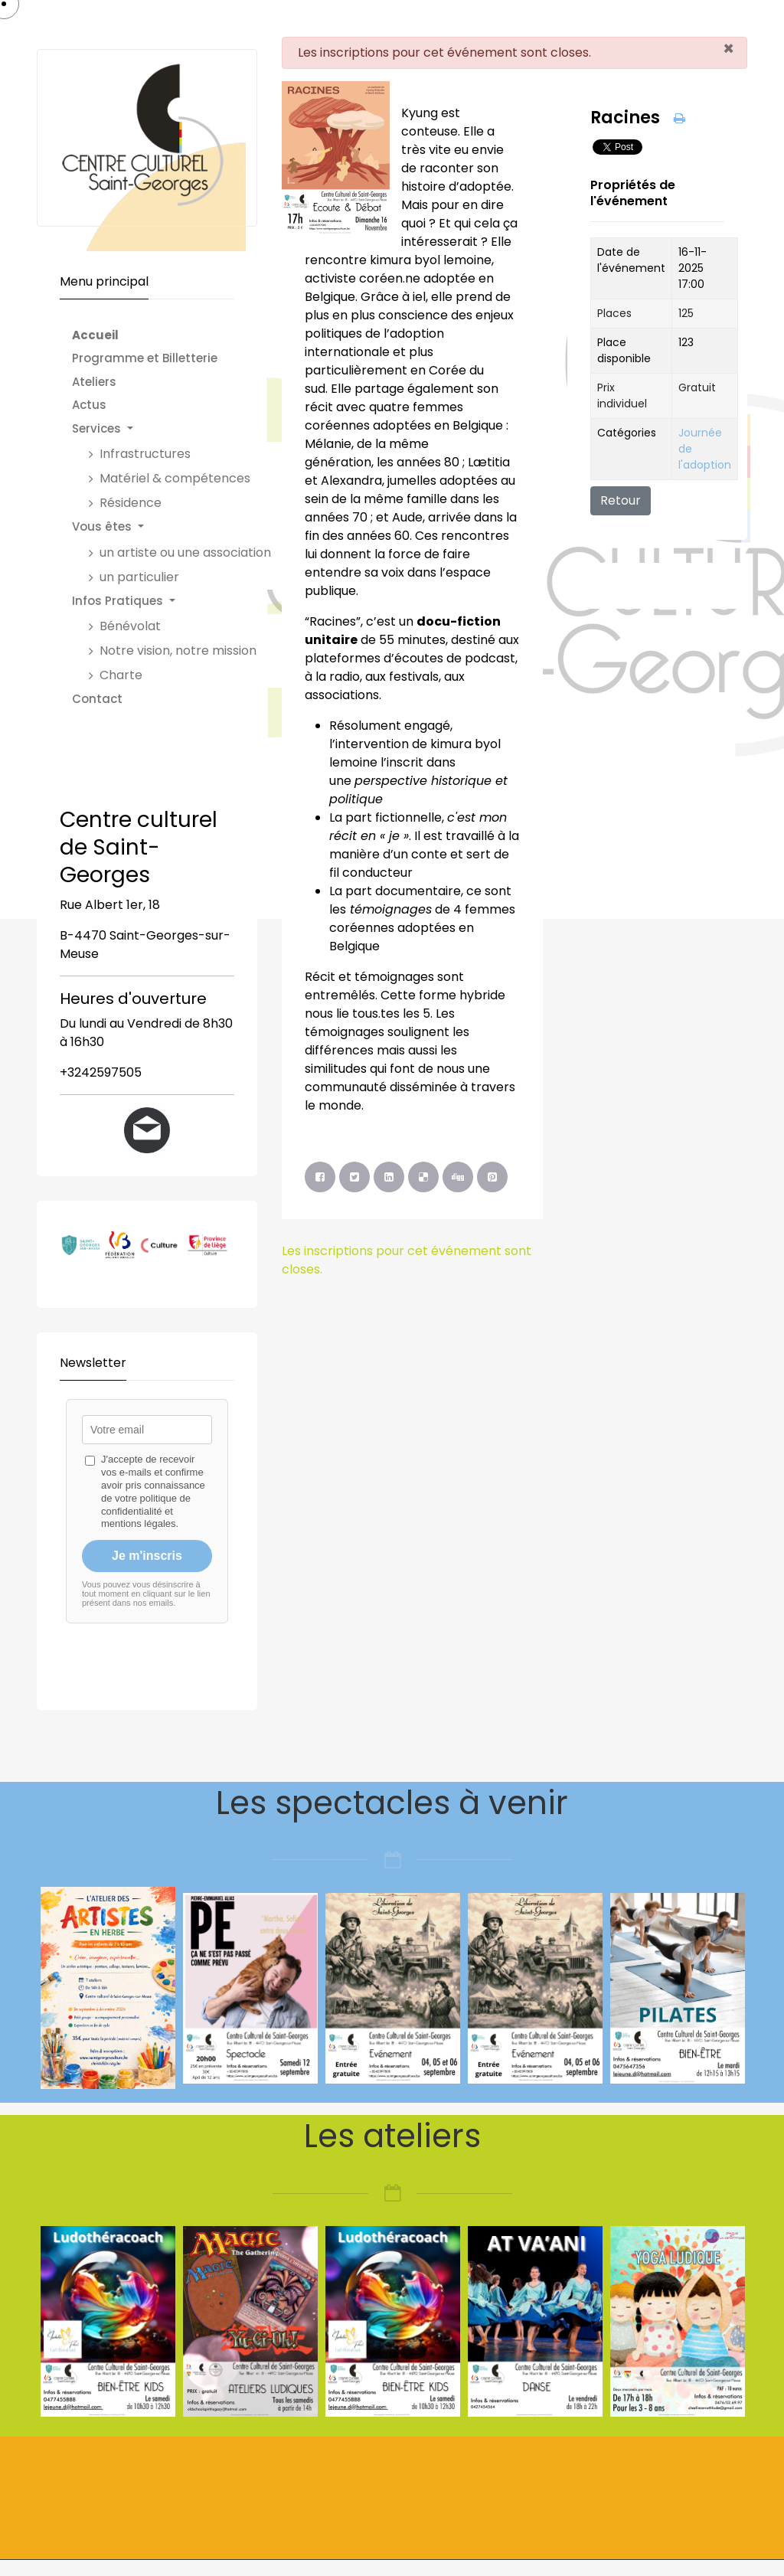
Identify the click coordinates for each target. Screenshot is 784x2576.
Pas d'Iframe (147, 1537)
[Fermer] (728, 49)
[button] (179, 429)
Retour (620, 500)
